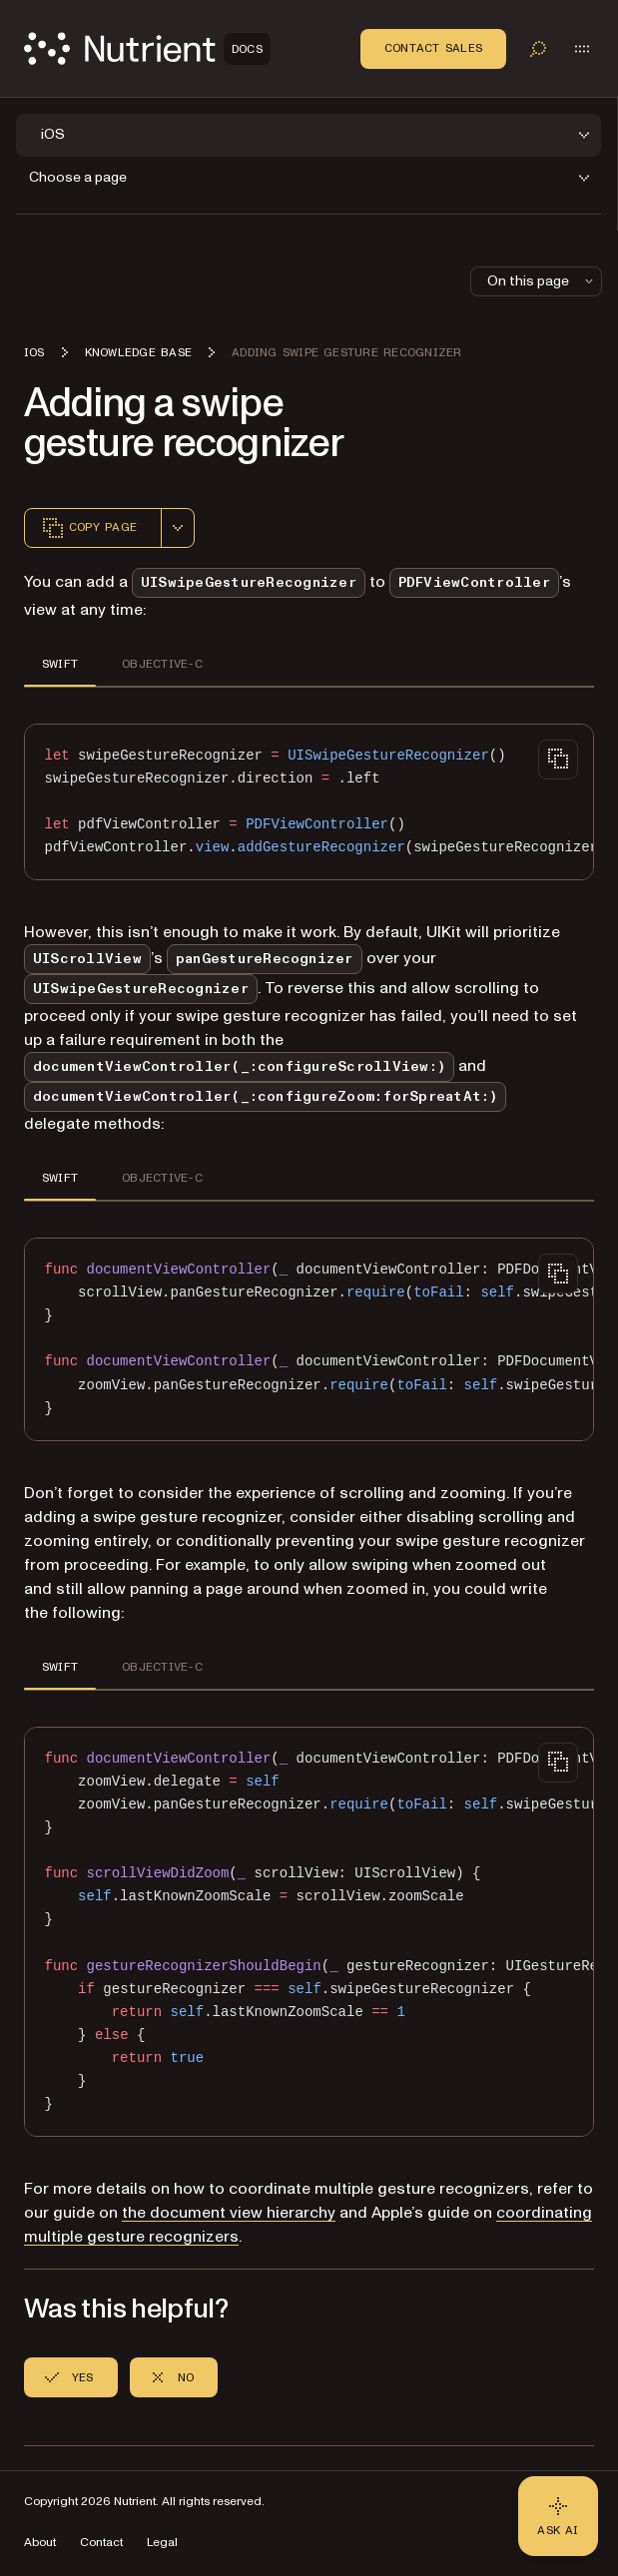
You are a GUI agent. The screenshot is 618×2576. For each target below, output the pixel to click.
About (40, 2542)
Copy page (89, 528)
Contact (101, 2542)
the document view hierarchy (228, 2213)
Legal (162, 2542)
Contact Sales (433, 48)
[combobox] (178, 528)
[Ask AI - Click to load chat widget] (558, 2516)
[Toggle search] (538, 49)
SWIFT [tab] (60, 664)
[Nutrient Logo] (147, 48)
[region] (309, 802)
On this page (542, 280)
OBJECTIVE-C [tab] (162, 664)
